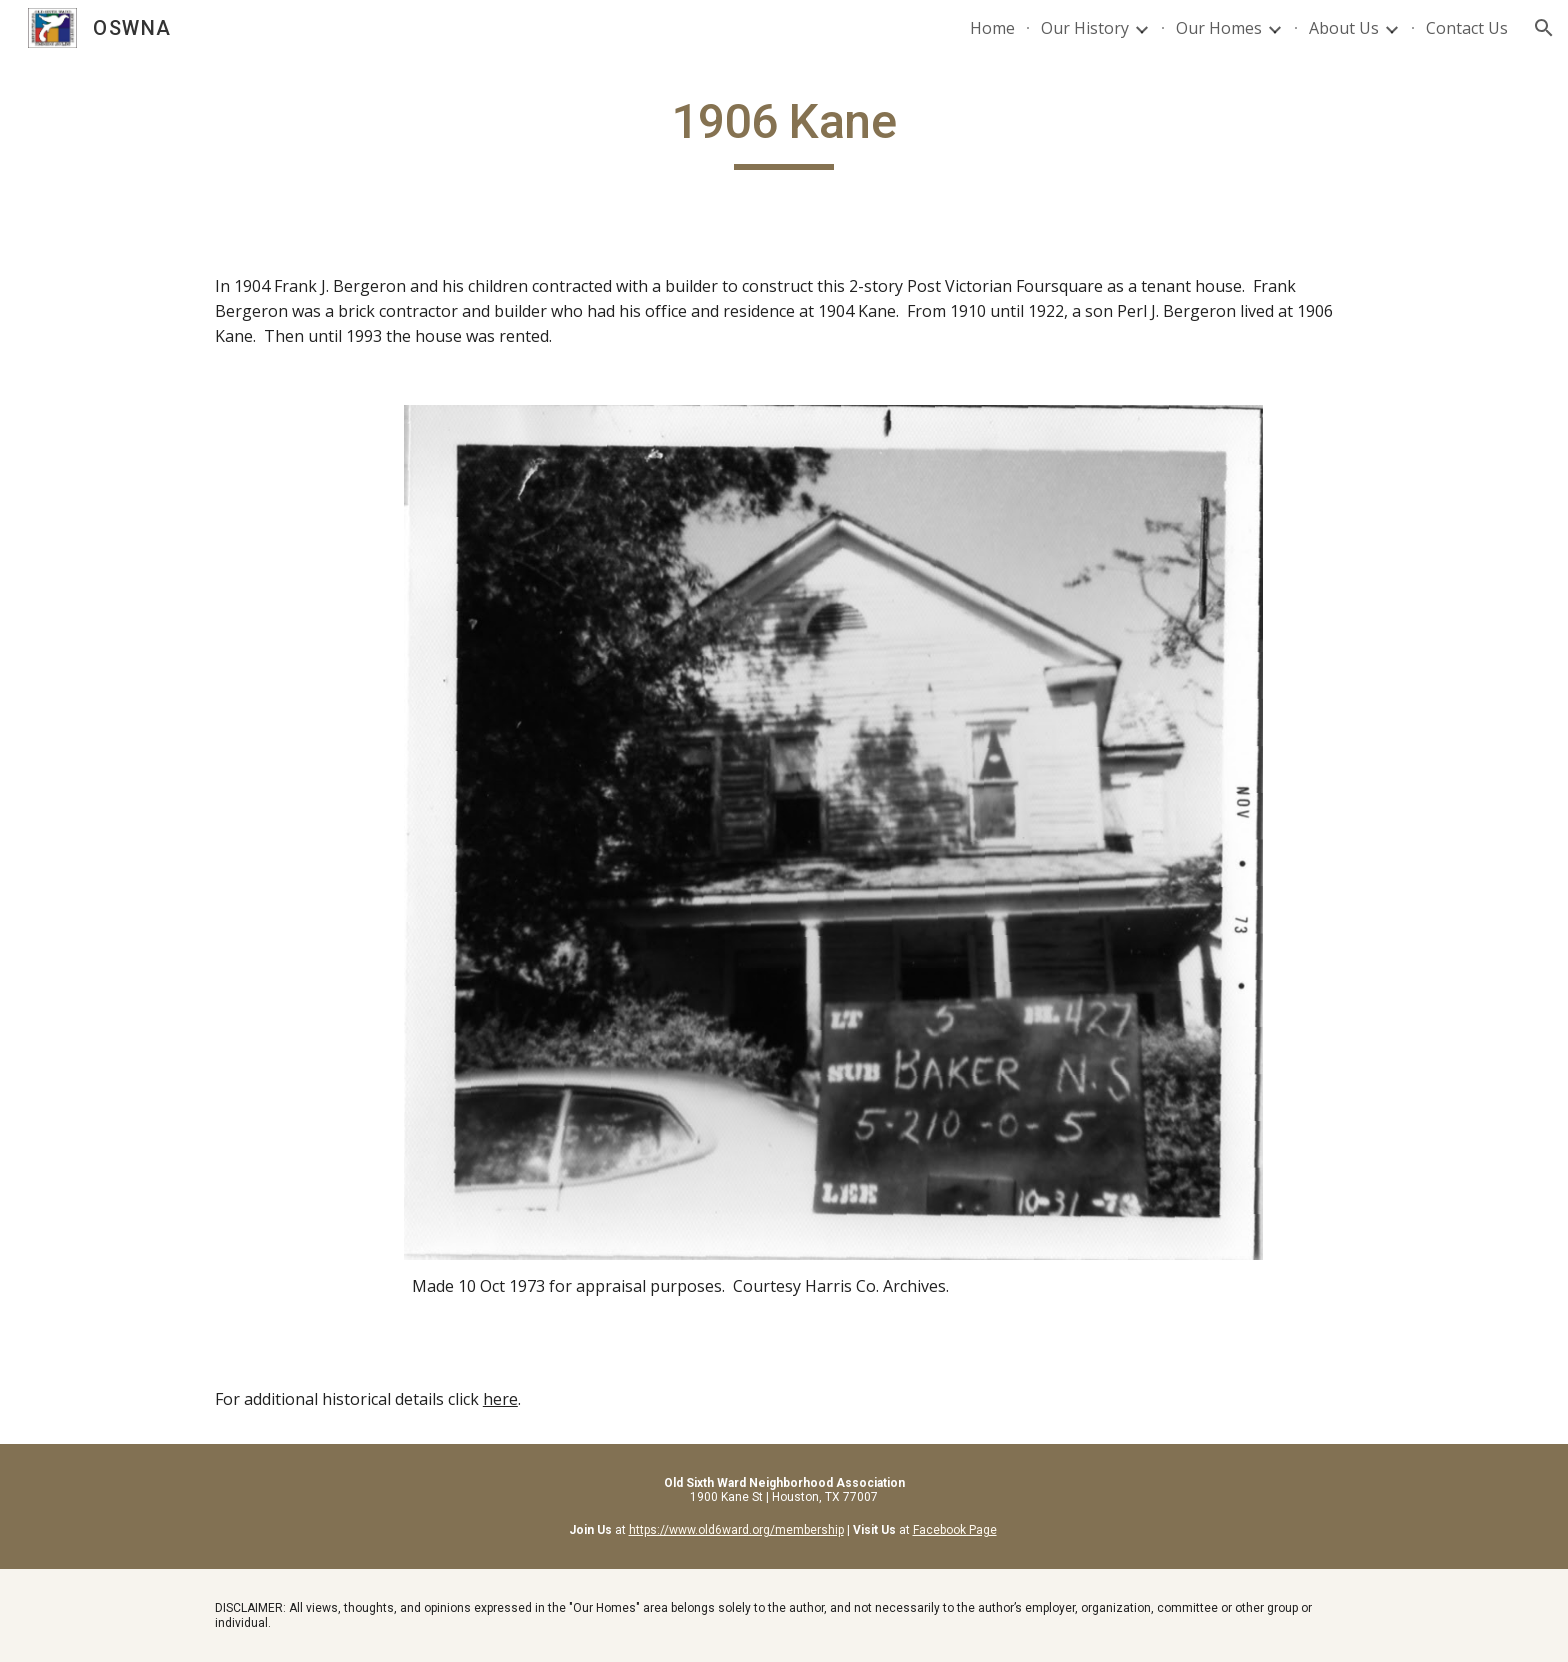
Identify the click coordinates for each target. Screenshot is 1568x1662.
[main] (784, 131)
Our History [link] (1085, 28)
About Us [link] (1344, 28)
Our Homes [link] (1219, 28)
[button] (1544, 28)
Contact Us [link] (1467, 28)
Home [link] (992, 28)
